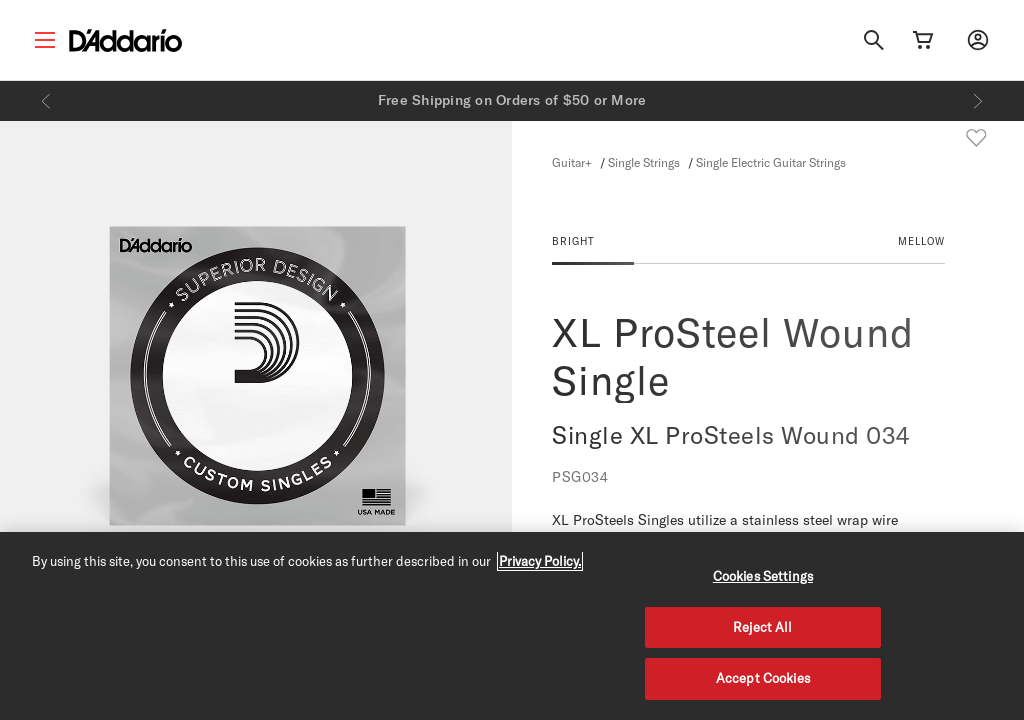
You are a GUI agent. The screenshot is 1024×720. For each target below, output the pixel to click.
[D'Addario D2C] (125, 40)
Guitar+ (572, 162)
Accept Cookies (763, 678)
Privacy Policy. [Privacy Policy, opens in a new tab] (540, 561)
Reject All (762, 627)
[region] (512, 626)
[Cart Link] (923, 40)
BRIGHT (573, 241)
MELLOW (921, 241)
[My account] (978, 40)
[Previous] (46, 101)
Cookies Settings (763, 576)
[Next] (978, 101)
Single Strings (644, 162)
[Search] (874, 40)
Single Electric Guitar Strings (771, 162)
